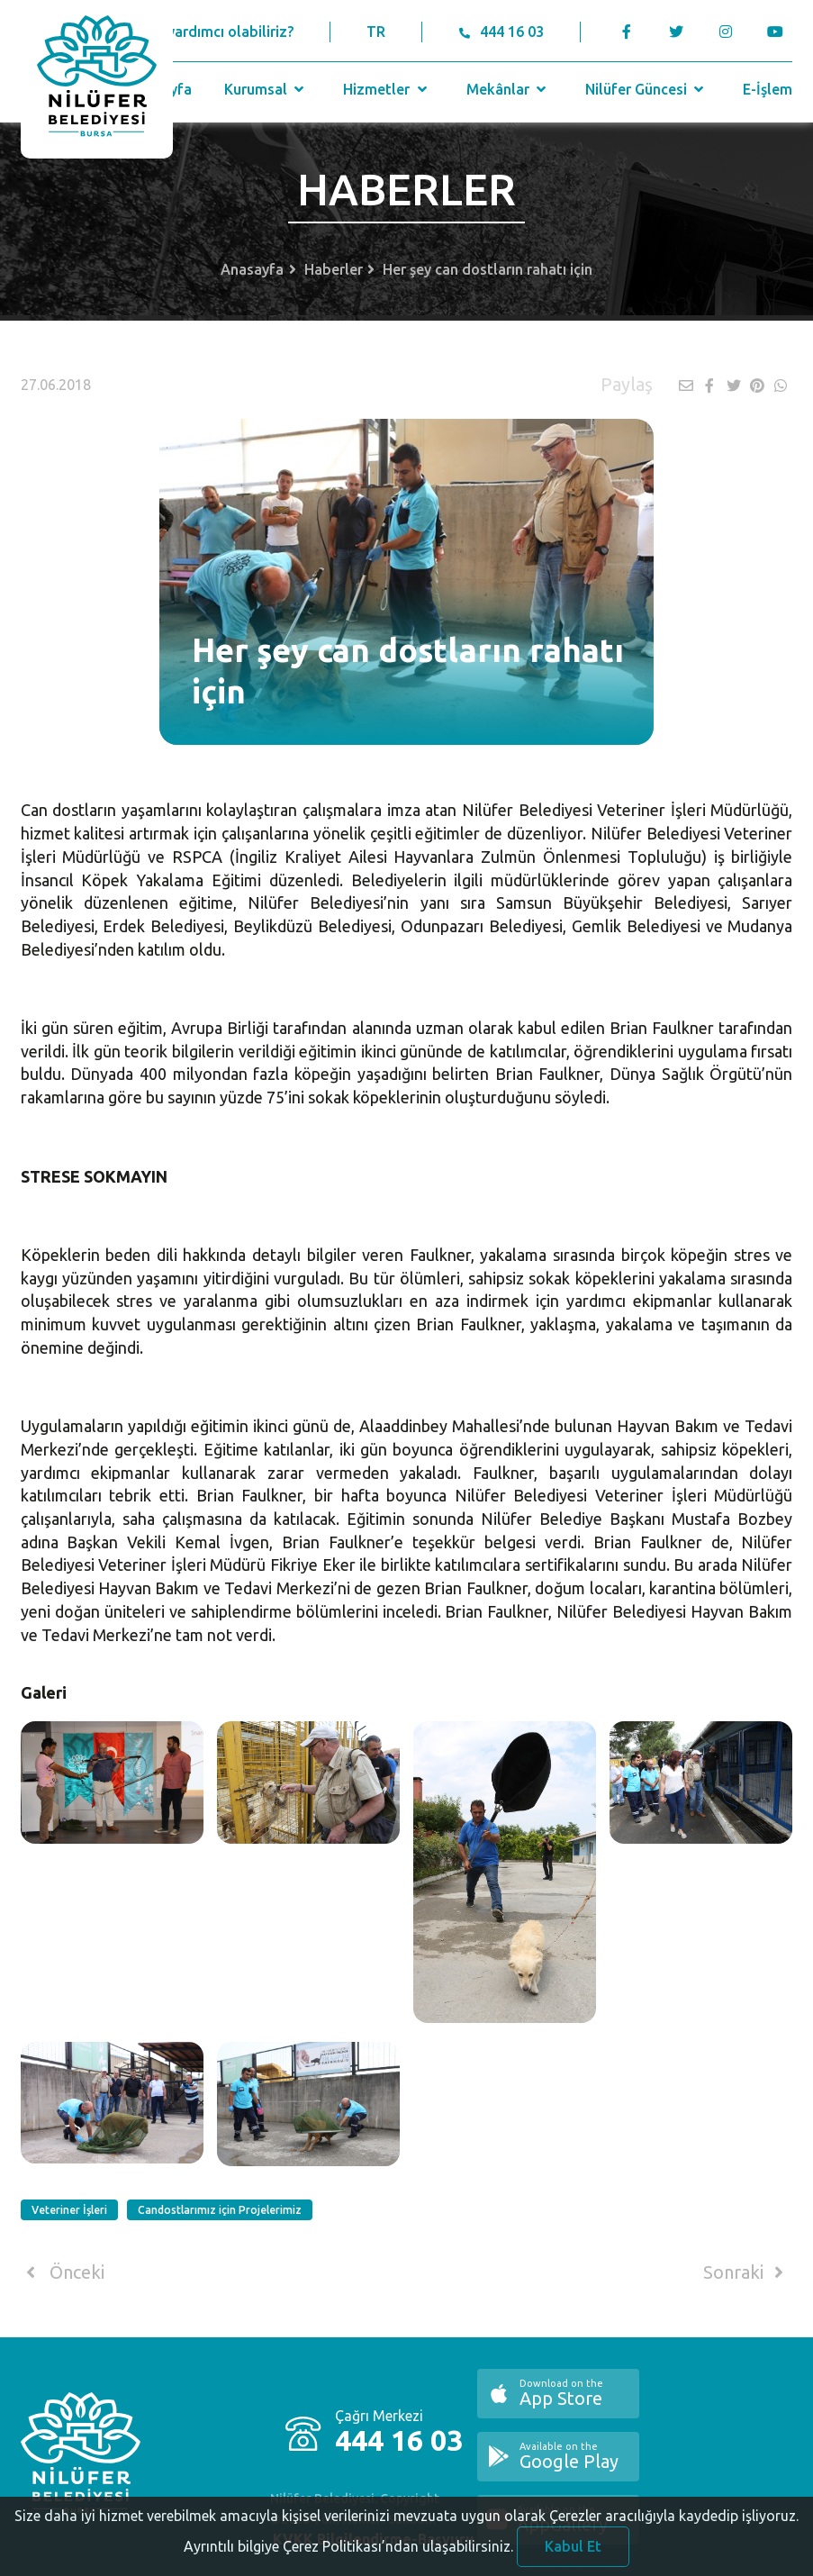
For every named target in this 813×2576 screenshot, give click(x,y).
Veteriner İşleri (69, 2210)
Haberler (333, 269)
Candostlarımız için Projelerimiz (220, 2210)
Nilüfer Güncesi (646, 89)
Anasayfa (252, 269)
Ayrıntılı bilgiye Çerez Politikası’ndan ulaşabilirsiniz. (348, 2557)
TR (375, 31)
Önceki (62, 2272)
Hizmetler (386, 89)
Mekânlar (508, 89)
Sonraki (746, 2272)
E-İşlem (767, 89)
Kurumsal (266, 89)
